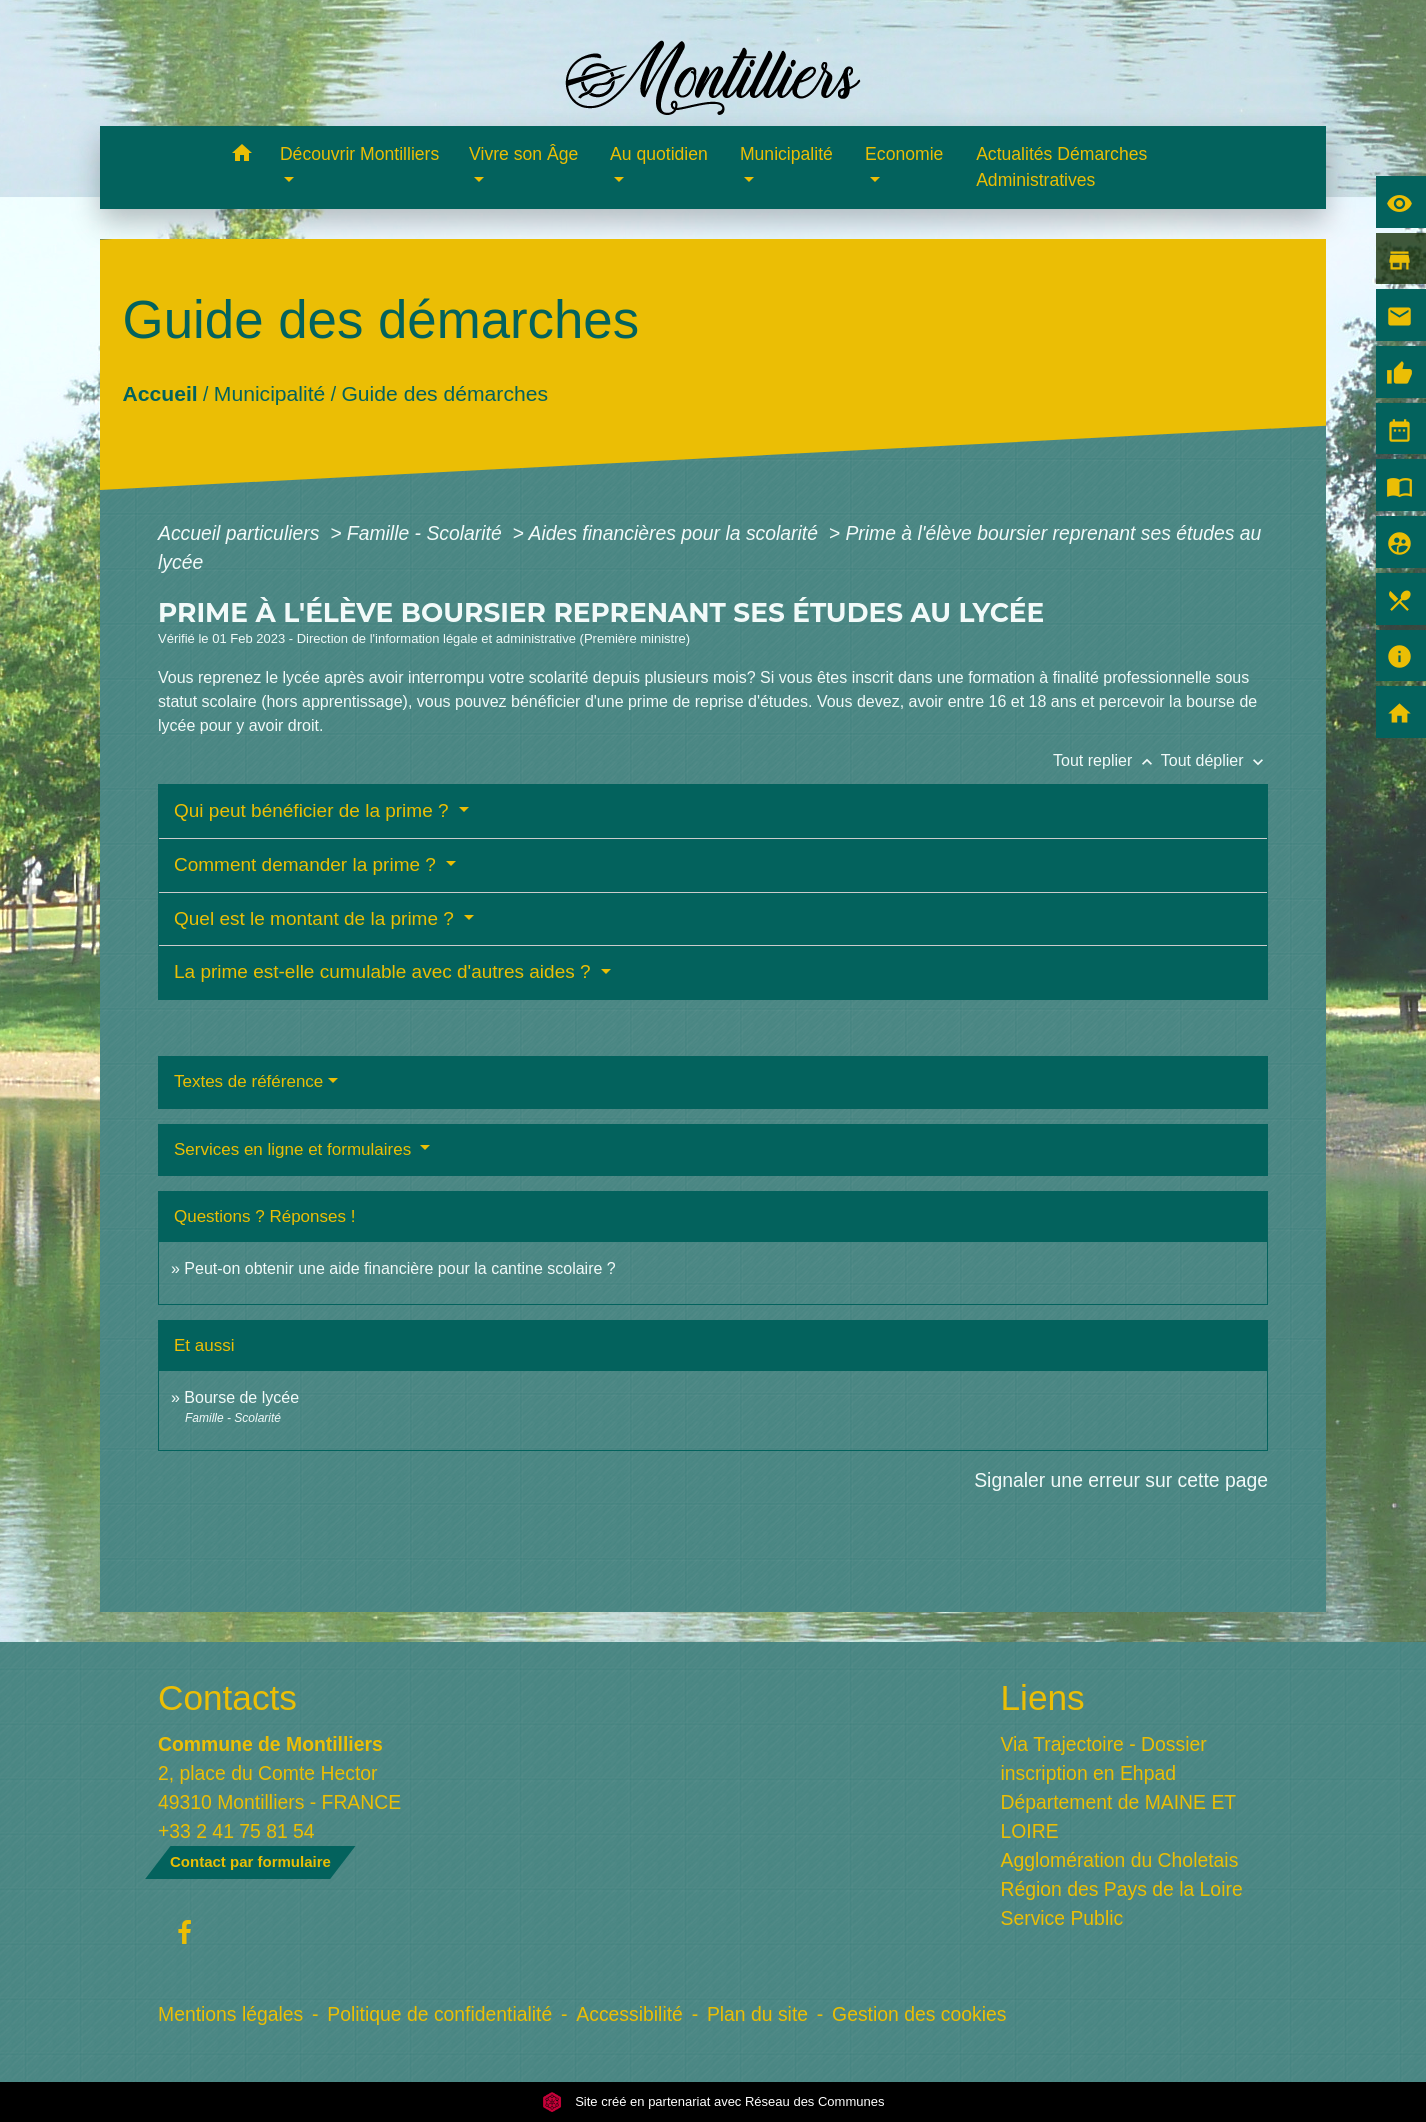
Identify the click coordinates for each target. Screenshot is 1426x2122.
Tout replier (1107, 760)
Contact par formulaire (250, 1861)
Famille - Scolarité (427, 533)
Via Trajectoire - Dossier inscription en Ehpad (1104, 1758)
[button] (241, 156)
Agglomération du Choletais (1120, 1860)
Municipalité (269, 393)
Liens (1043, 1697)
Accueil (159, 393)
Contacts (227, 1697)
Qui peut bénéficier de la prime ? (314, 810)
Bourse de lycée (241, 1397)
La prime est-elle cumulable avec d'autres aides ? (385, 971)
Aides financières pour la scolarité (676, 533)
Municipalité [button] (786, 154)
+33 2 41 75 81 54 (236, 1831)
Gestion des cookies (919, 2014)
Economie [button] (904, 154)
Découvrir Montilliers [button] (359, 154)
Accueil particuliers (241, 533)
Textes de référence (248, 1081)
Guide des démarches (444, 393)
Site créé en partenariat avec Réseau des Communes (713, 2101)
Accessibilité (629, 2014)
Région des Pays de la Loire (1122, 1889)
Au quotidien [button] (659, 154)
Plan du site (757, 2014)
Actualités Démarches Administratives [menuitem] (1061, 167)
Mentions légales (230, 2014)
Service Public (1062, 1918)
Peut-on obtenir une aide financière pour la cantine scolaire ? (399, 1268)
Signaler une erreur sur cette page (1121, 1480)
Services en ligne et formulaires (295, 1149)
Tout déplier (1214, 760)
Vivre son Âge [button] (523, 154)
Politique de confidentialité (439, 2014)
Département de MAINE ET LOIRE (1118, 1816)
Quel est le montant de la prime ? (316, 918)
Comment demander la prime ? (307, 864)
